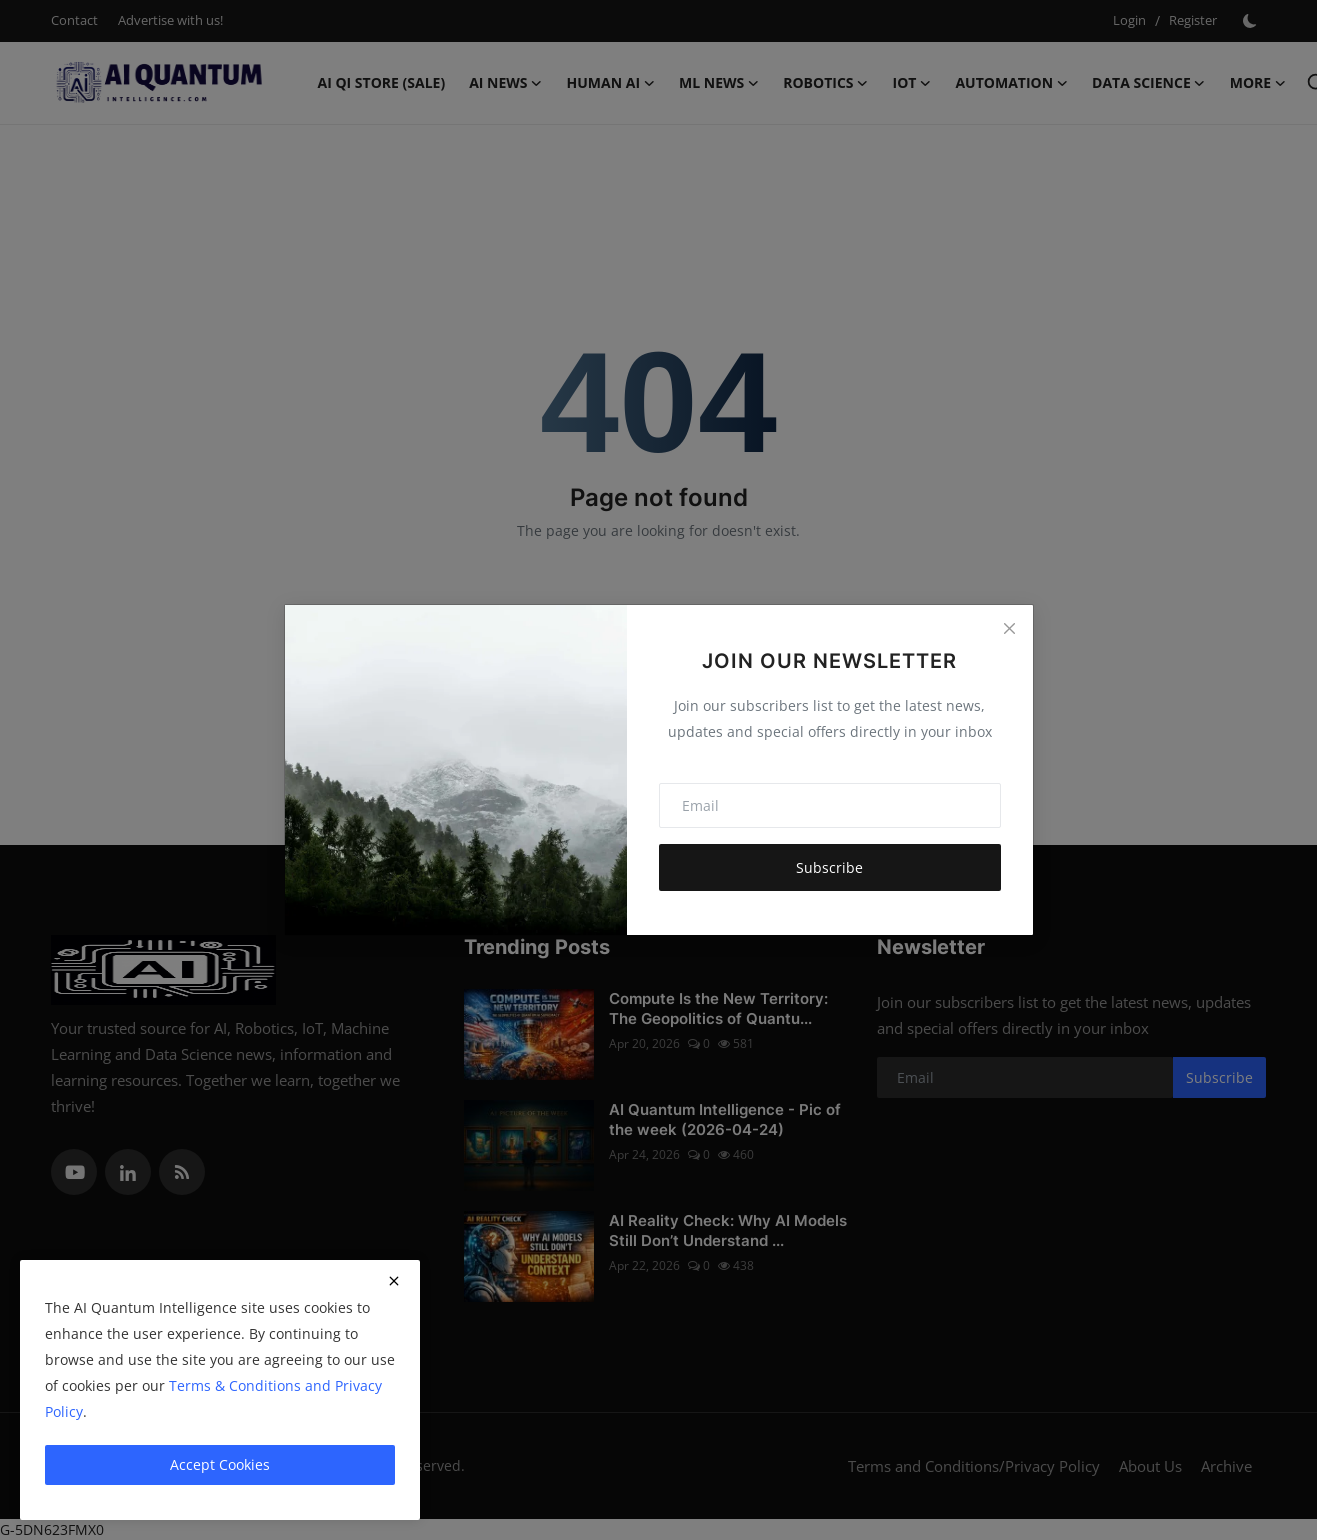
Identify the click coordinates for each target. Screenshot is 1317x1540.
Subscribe (829, 867)
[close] (394, 1281)
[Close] (1009, 628)
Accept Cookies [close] (220, 1464)
